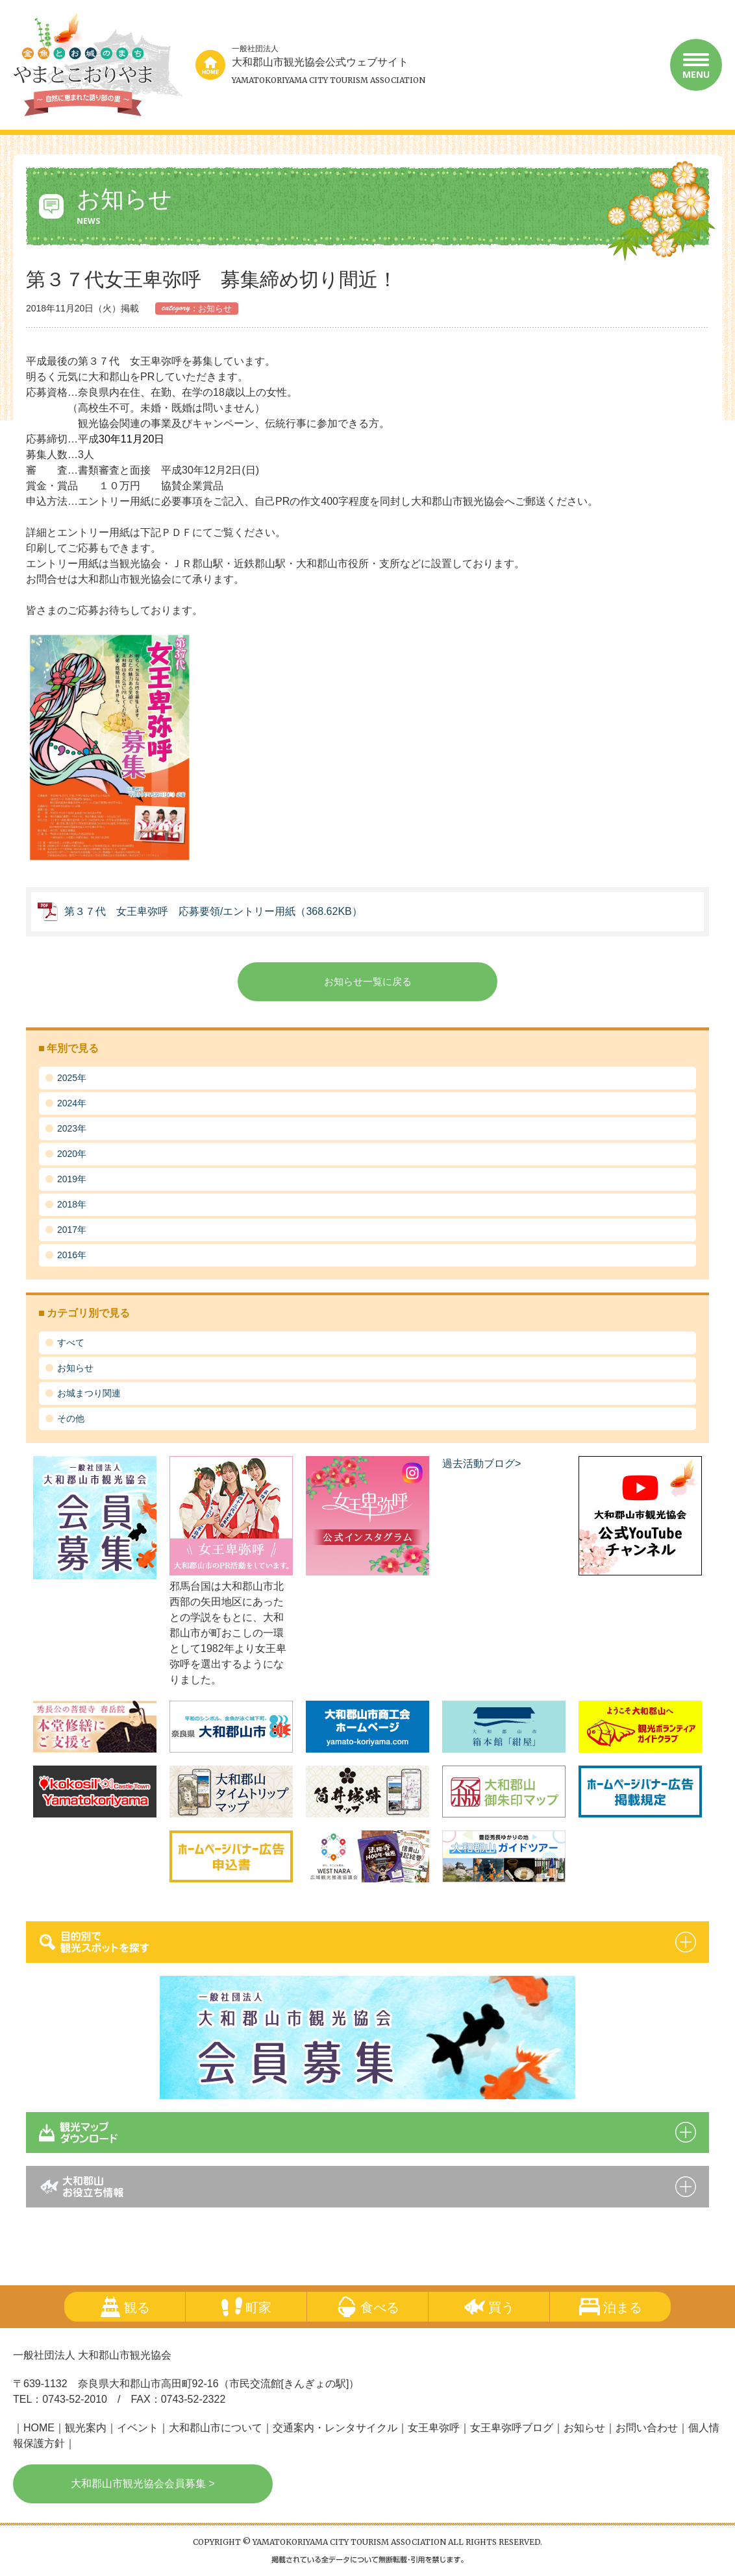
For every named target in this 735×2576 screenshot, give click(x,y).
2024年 (71, 1103)
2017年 (71, 1229)
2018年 (71, 1204)
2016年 (71, 1255)
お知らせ (75, 1368)
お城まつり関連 (89, 1393)
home (210, 65)
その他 (70, 1418)
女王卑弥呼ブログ (511, 2427)
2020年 (71, 1153)
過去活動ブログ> (481, 1463)
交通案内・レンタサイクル (335, 2427)
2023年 (71, 1128)
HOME (39, 2427)
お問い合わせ (647, 2427)
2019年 (71, 1179)
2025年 (71, 1078)
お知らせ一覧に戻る (368, 981)
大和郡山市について (215, 2427)
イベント (137, 2427)
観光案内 (85, 2427)
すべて (70, 1342)
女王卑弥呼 (434, 2427)
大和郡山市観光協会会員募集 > (143, 2483)
